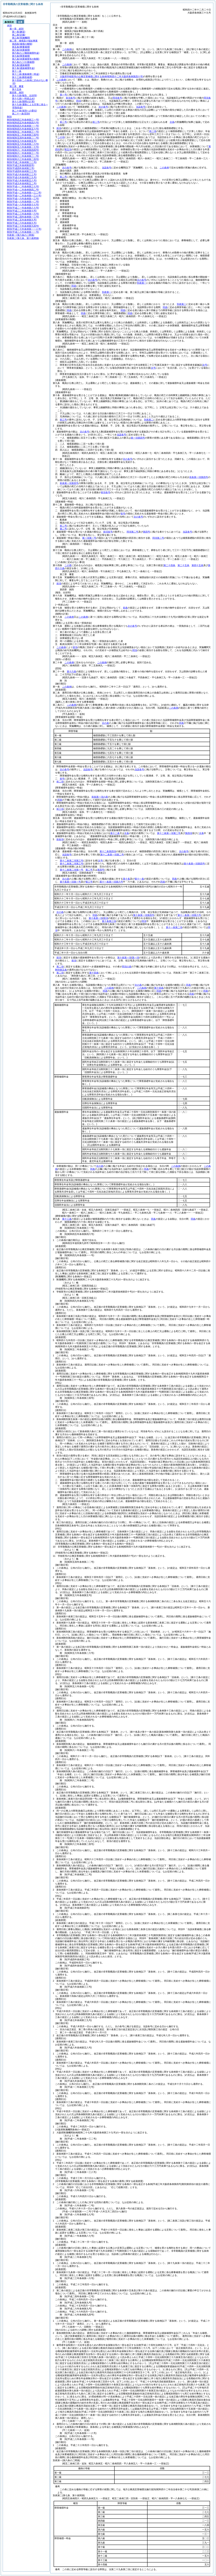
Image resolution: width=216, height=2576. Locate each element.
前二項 (152, 131)
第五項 (67, 149)
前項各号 (70, 97)
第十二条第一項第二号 (168, 833)
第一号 (63, 94)
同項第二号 (132, 531)
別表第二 (181, 304)
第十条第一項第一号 (70, 881)
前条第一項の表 (100, 796)
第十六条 (71, 671)
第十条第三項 (109, 921)
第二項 (59, 966)
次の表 (105, 723)
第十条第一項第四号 (194, 863)
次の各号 (103, 106)
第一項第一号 (89, 538)
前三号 (63, 419)
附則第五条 (61, 969)
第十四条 (94, 972)
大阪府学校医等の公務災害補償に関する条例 (101, 76)
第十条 (126, 878)
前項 (58, 128)
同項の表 (126, 966)
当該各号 (140, 106)
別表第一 (141, 283)
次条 (172, 122)
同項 (78, 100)
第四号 (146, 531)
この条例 (66, 49)
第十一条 (139, 878)
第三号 (89, 881)
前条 (125, 607)
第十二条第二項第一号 (71, 869)
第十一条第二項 (174, 927)
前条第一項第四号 (69, 483)
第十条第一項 (96, 918)
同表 (73, 286)
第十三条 (66, 1219)
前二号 (63, 122)
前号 (123, 513)
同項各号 (117, 97)
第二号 (63, 528)
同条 (153, 1219)
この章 (67, 565)
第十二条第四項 (108, 851)
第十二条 (115, 833)
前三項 (59, 809)
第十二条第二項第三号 (71, 860)
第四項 (188, 833)
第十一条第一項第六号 (111, 881)
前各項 (59, 839)
